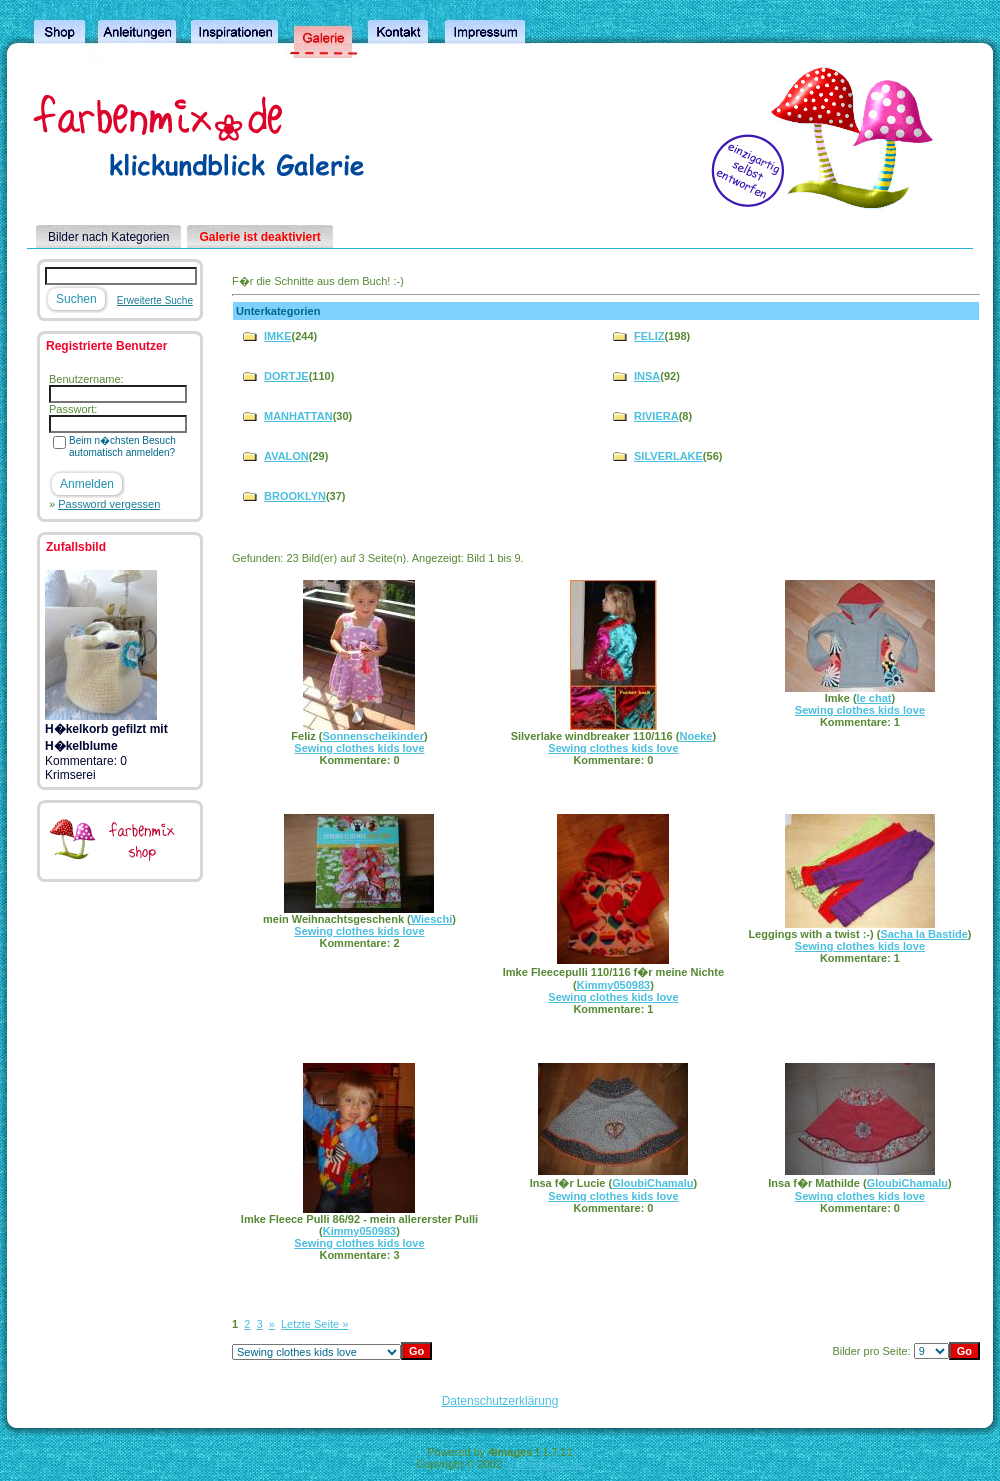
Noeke (695, 736)
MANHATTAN (298, 416)
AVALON (286, 456)
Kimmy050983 (613, 985)
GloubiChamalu (652, 1183)
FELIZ (649, 336)
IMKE (278, 336)
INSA (647, 376)
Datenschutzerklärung (500, 1401)
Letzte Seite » (314, 1324)
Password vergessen (109, 504)
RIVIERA (656, 416)
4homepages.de (544, 1464)
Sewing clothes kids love (359, 748)
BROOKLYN (295, 496)
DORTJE (286, 376)
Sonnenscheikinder (372, 736)
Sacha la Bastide (923, 934)
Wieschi (431, 919)
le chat (874, 698)
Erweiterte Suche (155, 300)
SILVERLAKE (668, 456)
